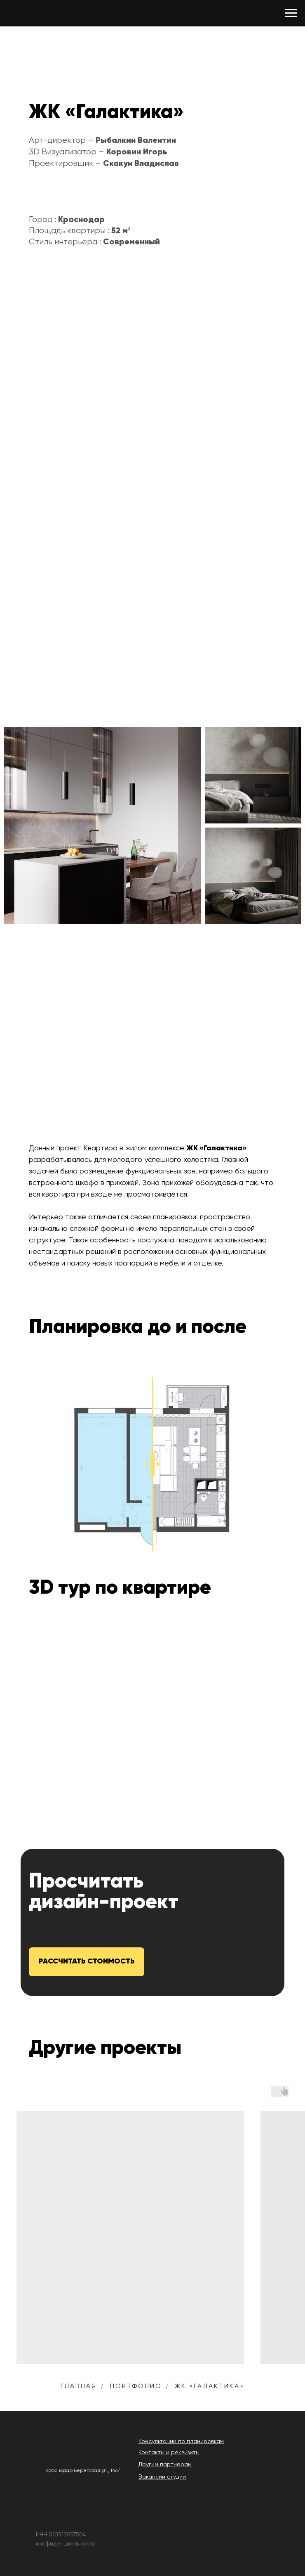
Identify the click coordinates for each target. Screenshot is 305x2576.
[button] (86, 1961)
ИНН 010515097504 (61, 2535)
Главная (79, 2386)
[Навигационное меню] (291, 13)
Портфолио (136, 2386)
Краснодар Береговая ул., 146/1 (83, 2470)
